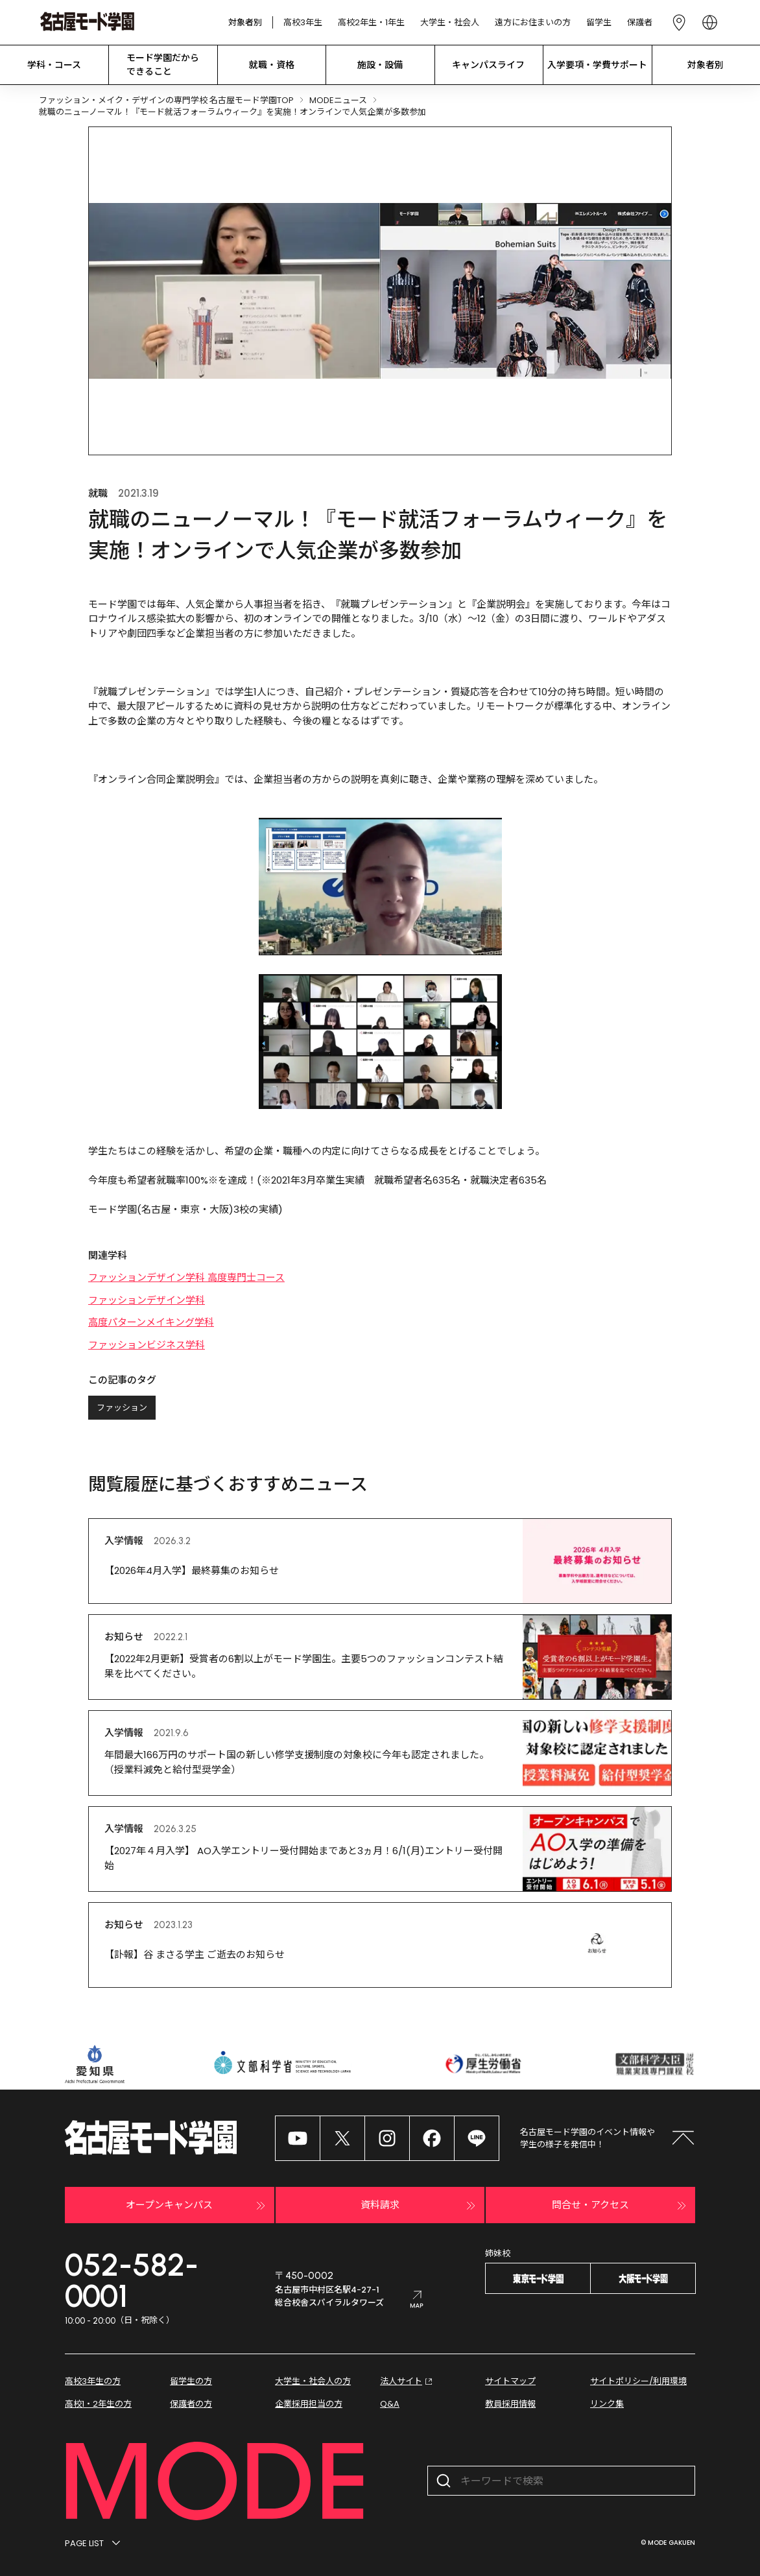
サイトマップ (510, 2381)
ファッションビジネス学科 (146, 1345)
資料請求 (420, 2205)
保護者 (639, 22)
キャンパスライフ (488, 64)
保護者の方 (191, 2404)
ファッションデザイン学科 (146, 1300)
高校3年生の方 (93, 2381)
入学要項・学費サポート (597, 64)
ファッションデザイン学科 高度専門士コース (186, 1277)
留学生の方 (191, 2381)
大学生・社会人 (449, 22)
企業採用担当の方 (308, 2404)
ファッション (122, 1407)
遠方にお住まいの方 (533, 22)
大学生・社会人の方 (313, 2381)
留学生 (599, 22)
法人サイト (407, 2381)
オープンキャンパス (197, 2205)
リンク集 (607, 2404)
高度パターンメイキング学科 (151, 1322)
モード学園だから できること (162, 64)
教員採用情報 (510, 2404)
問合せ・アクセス (620, 2205)
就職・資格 (271, 64)
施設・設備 (380, 64)
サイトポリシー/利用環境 (638, 2381)
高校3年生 (302, 22)
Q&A (389, 2404)
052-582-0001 (131, 2280)
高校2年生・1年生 (371, 22)
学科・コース (54, 64)
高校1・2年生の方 (98, 2404)
